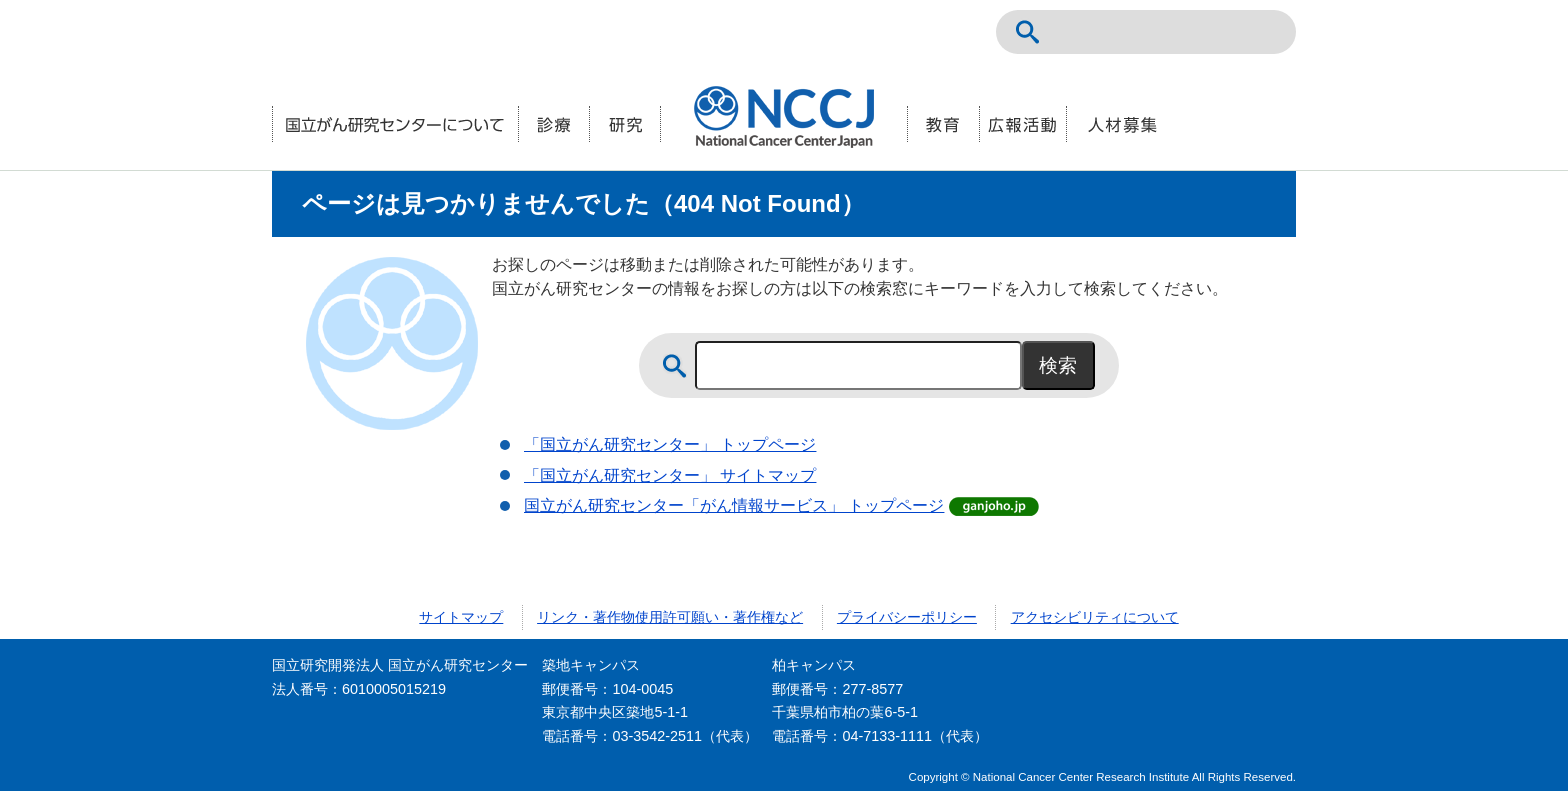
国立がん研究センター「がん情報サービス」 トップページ (734, 505)
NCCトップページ (1176, 32)
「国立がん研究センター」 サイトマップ (670, 475)
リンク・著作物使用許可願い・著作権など (670, 617)
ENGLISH (1220, 32)
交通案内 (1264, 32)
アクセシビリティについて (1095, 617)
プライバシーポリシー (907, 617)
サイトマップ (461, 617)
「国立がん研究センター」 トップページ (670, 444)
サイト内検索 (1028, 32)
